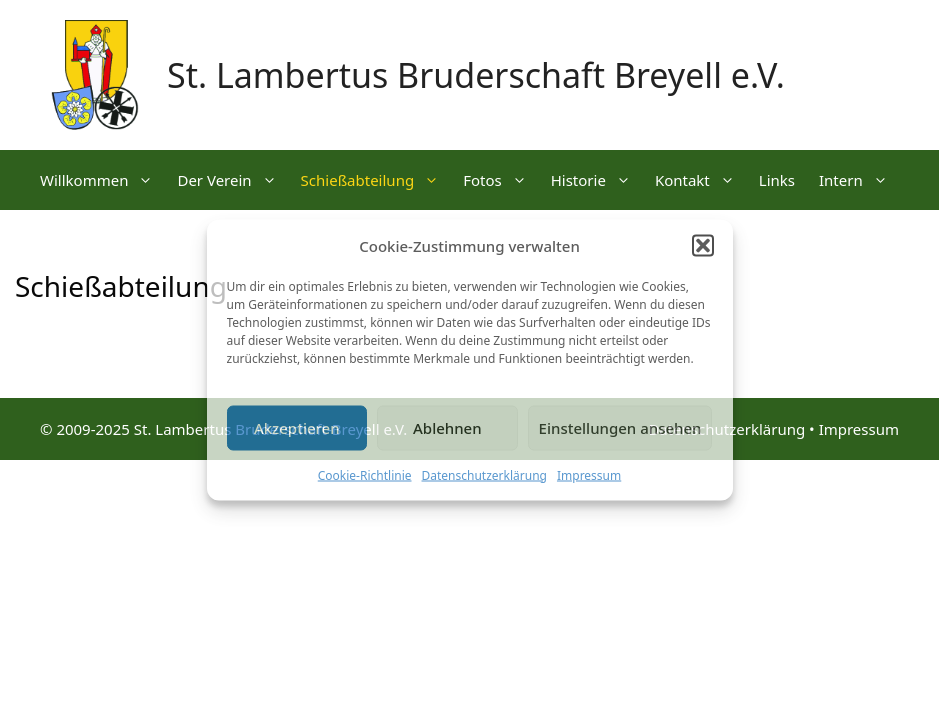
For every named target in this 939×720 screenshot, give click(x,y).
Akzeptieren (297, 428)
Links (777, 180)
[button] (703, 246)
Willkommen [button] (102, 180)
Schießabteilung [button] (376, 180)
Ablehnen (447, 428)
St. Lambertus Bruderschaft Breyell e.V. (476, 75)
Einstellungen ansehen (620, 428)
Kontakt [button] (701, 180)
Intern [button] (859, 180)
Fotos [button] (501, 180)
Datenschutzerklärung (484, 474)
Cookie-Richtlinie (365, 474)
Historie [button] (597, 180)
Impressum (589, 474)
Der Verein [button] (232, 180)
